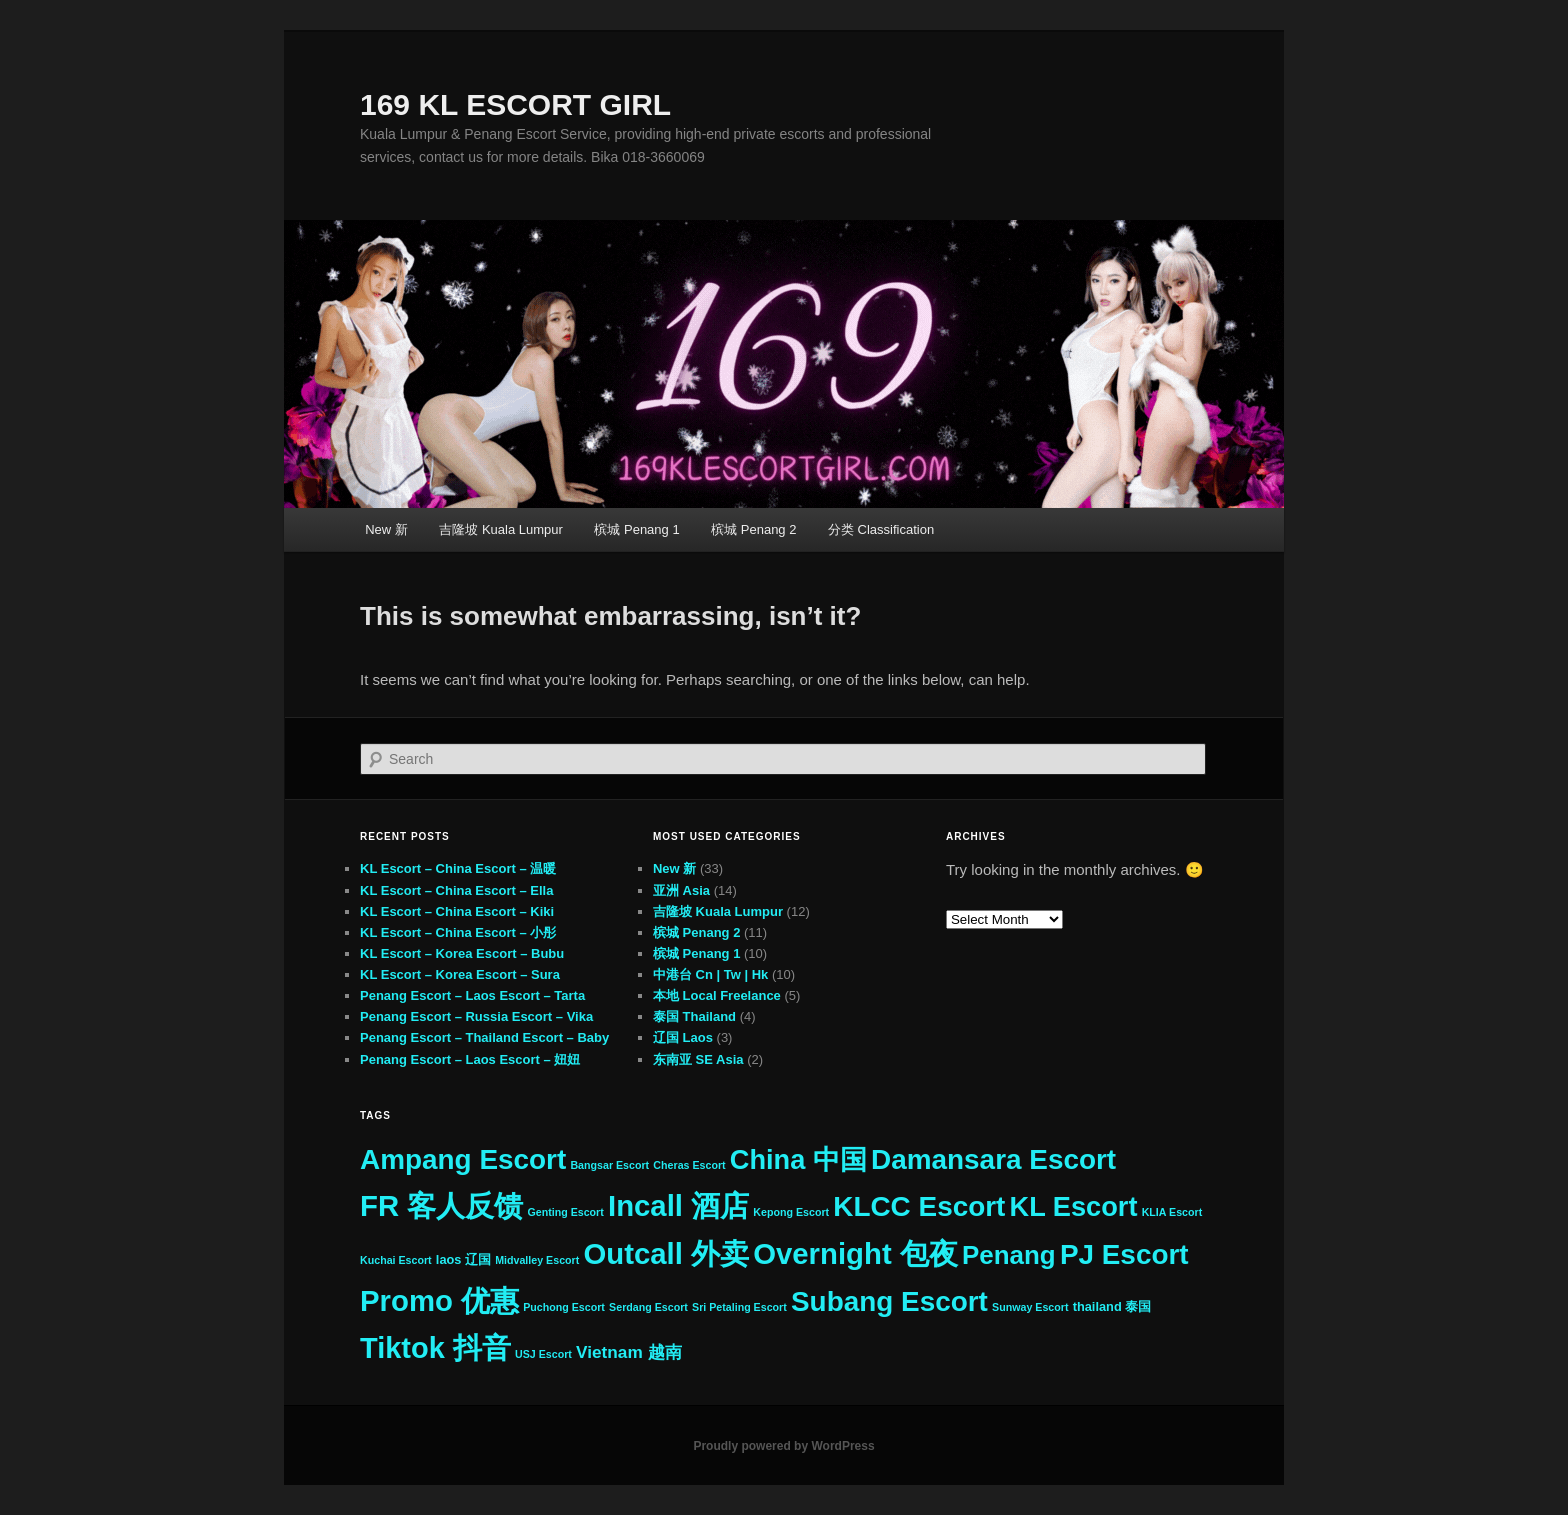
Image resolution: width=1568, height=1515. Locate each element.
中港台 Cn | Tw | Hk (710, 974)
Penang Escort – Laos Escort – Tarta (472, 995)
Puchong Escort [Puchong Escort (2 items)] (564, 1307)
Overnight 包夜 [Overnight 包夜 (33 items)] (855, 1253)
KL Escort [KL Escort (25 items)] (1074, 1206)
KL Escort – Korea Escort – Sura (460, 974)
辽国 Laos (683, 1037)
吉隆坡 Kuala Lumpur (501, 529)
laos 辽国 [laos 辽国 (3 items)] (463, 1259)
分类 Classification (881, 529)
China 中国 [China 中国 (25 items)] (798, 1159)
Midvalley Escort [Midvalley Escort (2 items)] (537, 1260)
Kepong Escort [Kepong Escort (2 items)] (791, 1212)
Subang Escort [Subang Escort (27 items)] (889, 1301)
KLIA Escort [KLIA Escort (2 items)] (1172, 1212)
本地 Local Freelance (717, 995)
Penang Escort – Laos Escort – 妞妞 (470, 1059)
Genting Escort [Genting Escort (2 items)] (565, 1212)
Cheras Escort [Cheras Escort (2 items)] (689, 1165)
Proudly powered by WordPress (783, 1446)
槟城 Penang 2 (753, 529)
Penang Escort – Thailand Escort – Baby (484, 1037)
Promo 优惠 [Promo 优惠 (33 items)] (439, 1300)
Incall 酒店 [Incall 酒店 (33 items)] (678, 1205)
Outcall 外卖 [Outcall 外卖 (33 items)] (666, 1253)
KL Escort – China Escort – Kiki (457, 911)
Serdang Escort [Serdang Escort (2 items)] (648, 1307)
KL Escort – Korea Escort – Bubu (462, 953)
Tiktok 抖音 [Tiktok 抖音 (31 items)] (435, 1348)
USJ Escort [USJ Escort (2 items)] (543, 1354)
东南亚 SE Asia (698, 1059)
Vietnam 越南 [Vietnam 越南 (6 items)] (629, 1352)
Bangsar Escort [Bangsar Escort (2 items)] (609, 1165)
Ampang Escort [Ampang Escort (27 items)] (463, 1159)
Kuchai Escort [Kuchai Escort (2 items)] (396, 1260)
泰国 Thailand (694, 1016)
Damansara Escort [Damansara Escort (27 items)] (993, 1159)
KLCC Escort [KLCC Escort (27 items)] (919, 1206)
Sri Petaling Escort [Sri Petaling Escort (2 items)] (739, 1307)
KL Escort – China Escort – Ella (456, 890)
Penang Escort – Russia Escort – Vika (476, 1016)
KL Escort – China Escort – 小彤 (458, 932)
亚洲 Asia (681, 890)
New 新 (386, 529)
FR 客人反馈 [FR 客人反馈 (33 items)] (441, 1205)
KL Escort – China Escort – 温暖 (458, 868)
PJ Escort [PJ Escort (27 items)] (1124, 1254)
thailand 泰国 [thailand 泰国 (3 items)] (1112, 1306)
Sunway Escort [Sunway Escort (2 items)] (1030, 1307)
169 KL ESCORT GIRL (515, 104)
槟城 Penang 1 (636, 529)
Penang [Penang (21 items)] (1009, 1255)
